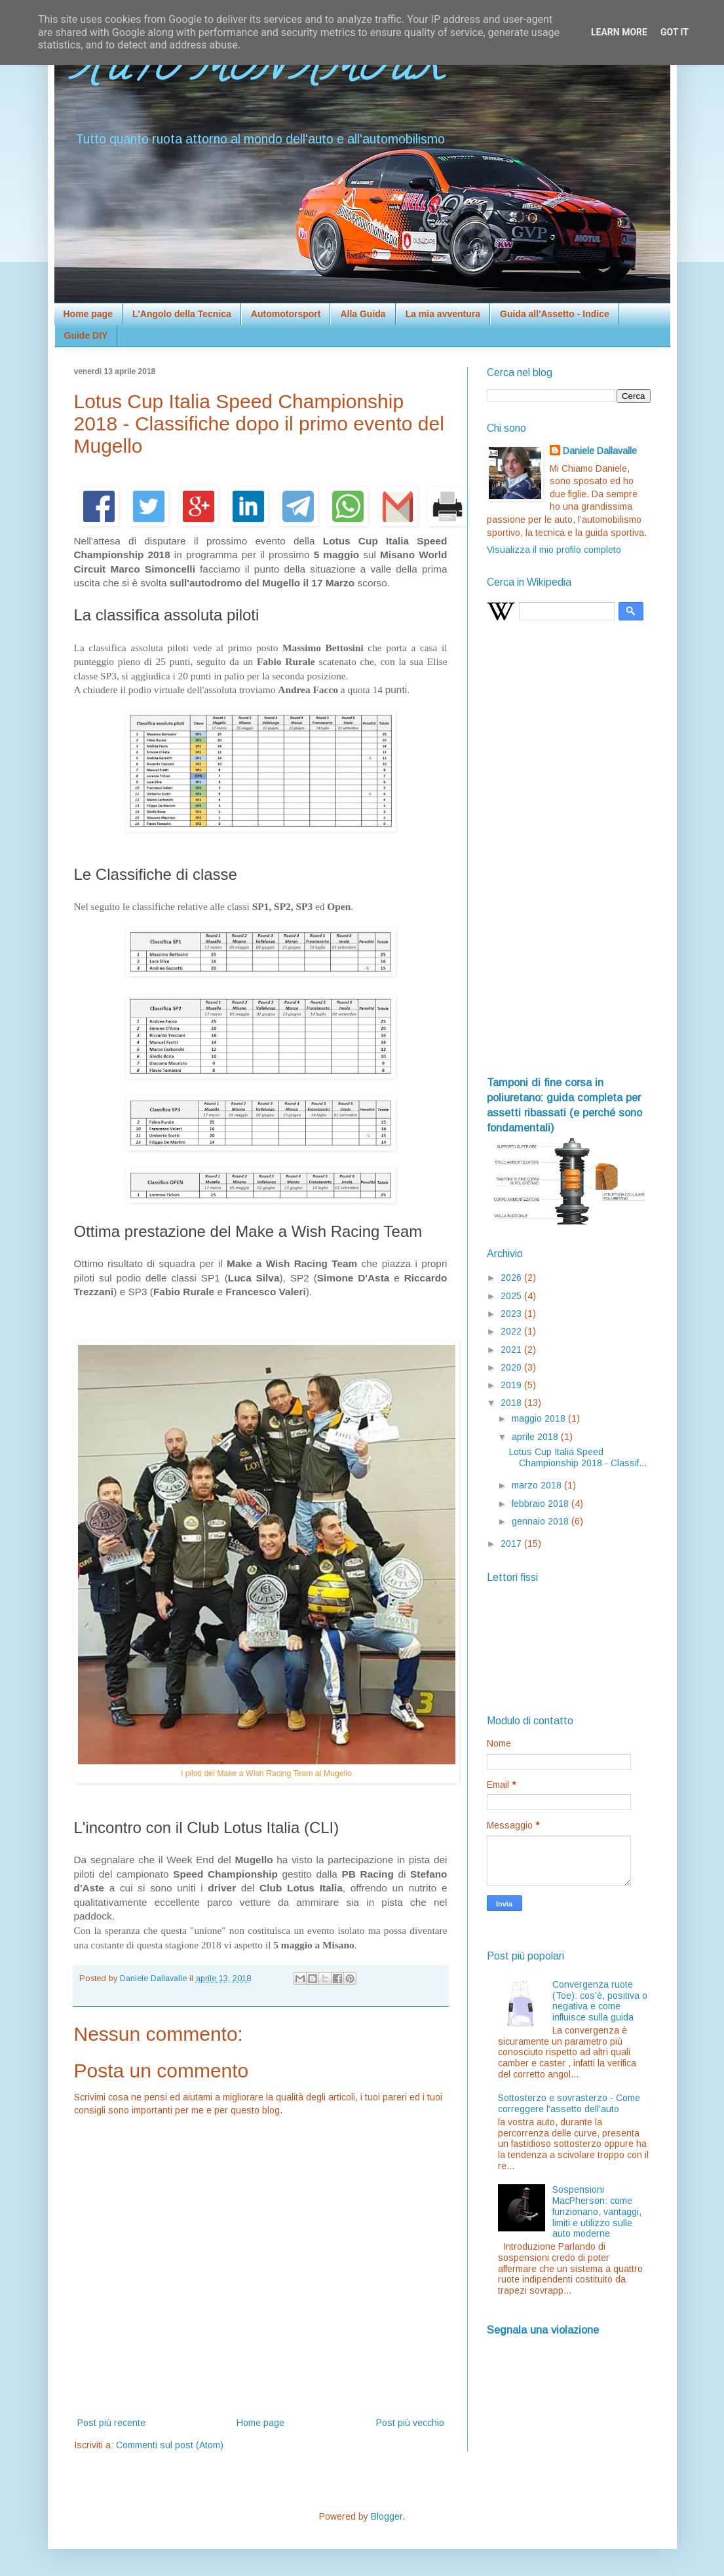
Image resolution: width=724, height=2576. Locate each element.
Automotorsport (286, 314)
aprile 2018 (536, 1436)
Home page (88, 314)
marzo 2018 (538, 1485)
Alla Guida (362, 314)
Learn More (619, 32)
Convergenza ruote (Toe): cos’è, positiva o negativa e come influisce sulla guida (599, 2000)
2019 (512, 1385)
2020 (512, 1367)
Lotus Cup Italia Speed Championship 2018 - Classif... (578, 1457)
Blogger (386, 2516)
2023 (512, 1313)
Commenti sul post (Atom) (169, 2445)
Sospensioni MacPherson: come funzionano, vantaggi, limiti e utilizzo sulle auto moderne (596, 2211)
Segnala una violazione (543, 2330)
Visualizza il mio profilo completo (554, 549)
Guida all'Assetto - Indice (554, 314)
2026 (512, 1277)
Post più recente (111, 2422)
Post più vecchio (410, 2422)
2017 (512, 1543)
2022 (512, 1331)
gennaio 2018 (541, 1521)
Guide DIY (86, 335)
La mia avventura (443, 314)
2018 (512, 1402)
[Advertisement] (569, 853)
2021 (512, 1349)
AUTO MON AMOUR (257, 71)
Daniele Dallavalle (600, 450)
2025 (512, 1296)
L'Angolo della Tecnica (181, 314)
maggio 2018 (540, 1418)
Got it (674, 32)
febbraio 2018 (541, 1503)
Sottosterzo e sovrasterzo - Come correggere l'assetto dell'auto (569, 2103)
